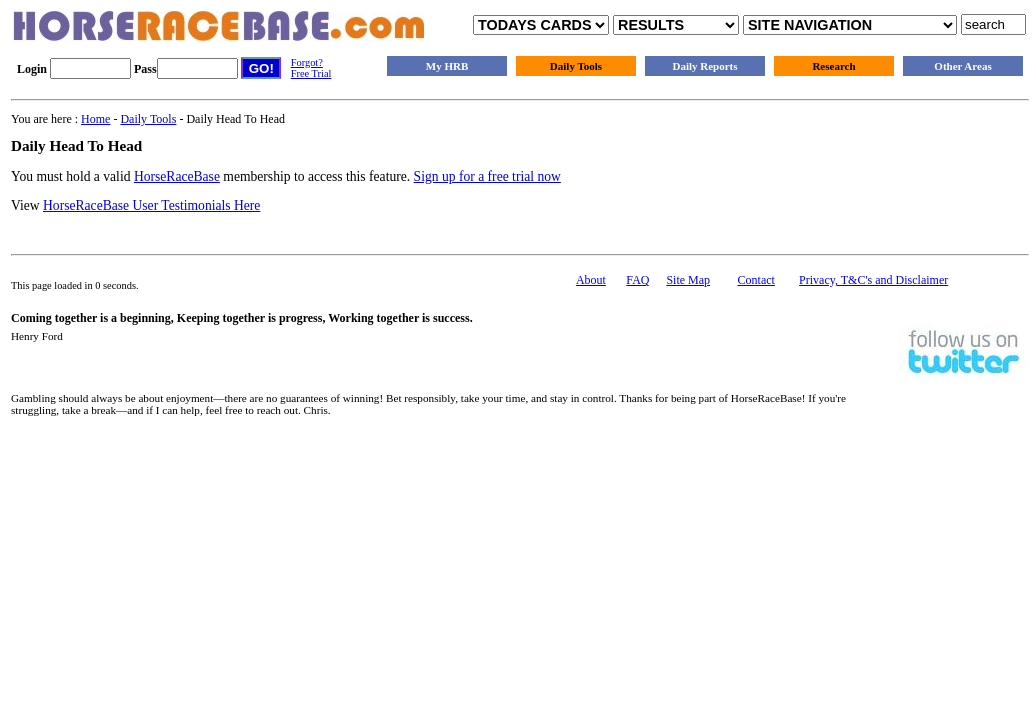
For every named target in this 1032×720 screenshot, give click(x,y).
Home (95, 119)
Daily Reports (704, 66)
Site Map (688, 280)
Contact (756, 280)
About (591, 280)
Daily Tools (576, 66)
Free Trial (311, 73)
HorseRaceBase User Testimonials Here (151, 205)
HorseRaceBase (177, 176)
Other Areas (962, 66)
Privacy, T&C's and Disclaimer (873, 280)
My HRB (447, 66)
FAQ (637, 280)
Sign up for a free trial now (487, 176)
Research (833, 66)
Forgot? (307, 62)
